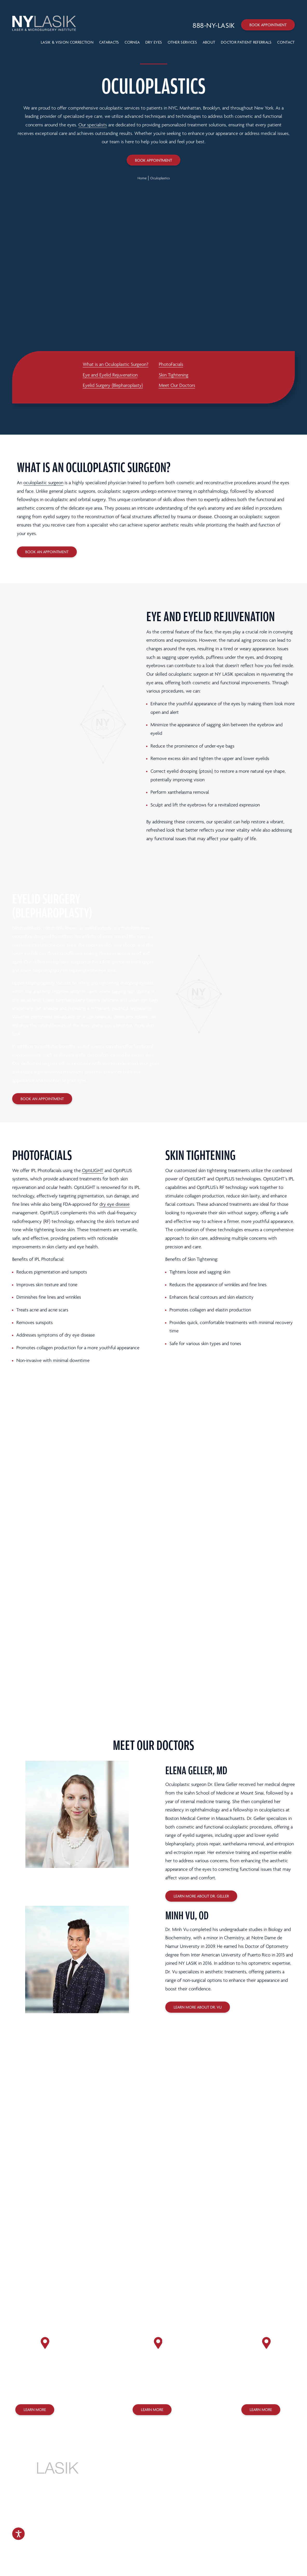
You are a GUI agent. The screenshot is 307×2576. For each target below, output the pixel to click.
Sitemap (172, 2537)
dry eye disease (114, 1204)
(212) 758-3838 (32, 2391)
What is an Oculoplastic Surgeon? (115, 364)
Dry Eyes (153, 42)
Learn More (35, 2409)
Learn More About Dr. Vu (198, 2007)
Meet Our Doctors (177, 385)
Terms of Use (179, 2530)
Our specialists (92, 125)
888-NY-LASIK (153, 2470)
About (209, 42)
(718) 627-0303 (150, 2391)
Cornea (132, 42)
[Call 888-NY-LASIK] (214, 25)
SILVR (171, 2547)
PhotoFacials (171, 364)
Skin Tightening (173, 375)
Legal (195, 2530)
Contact (286, 42)
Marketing (152, 2547)
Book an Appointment (47, 552)
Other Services (182, 42)
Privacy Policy (158, 2530)
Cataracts (109, 42)
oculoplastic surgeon (43, 482)
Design (133, 2547)
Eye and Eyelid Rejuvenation (110, 375)
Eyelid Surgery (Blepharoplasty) (113, 385)
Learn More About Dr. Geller (201, 1896)
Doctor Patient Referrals (246, 42)
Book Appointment (267, 25)
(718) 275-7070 (259, 2391)
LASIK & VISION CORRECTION (67, 42)
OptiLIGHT (92, 1170)
